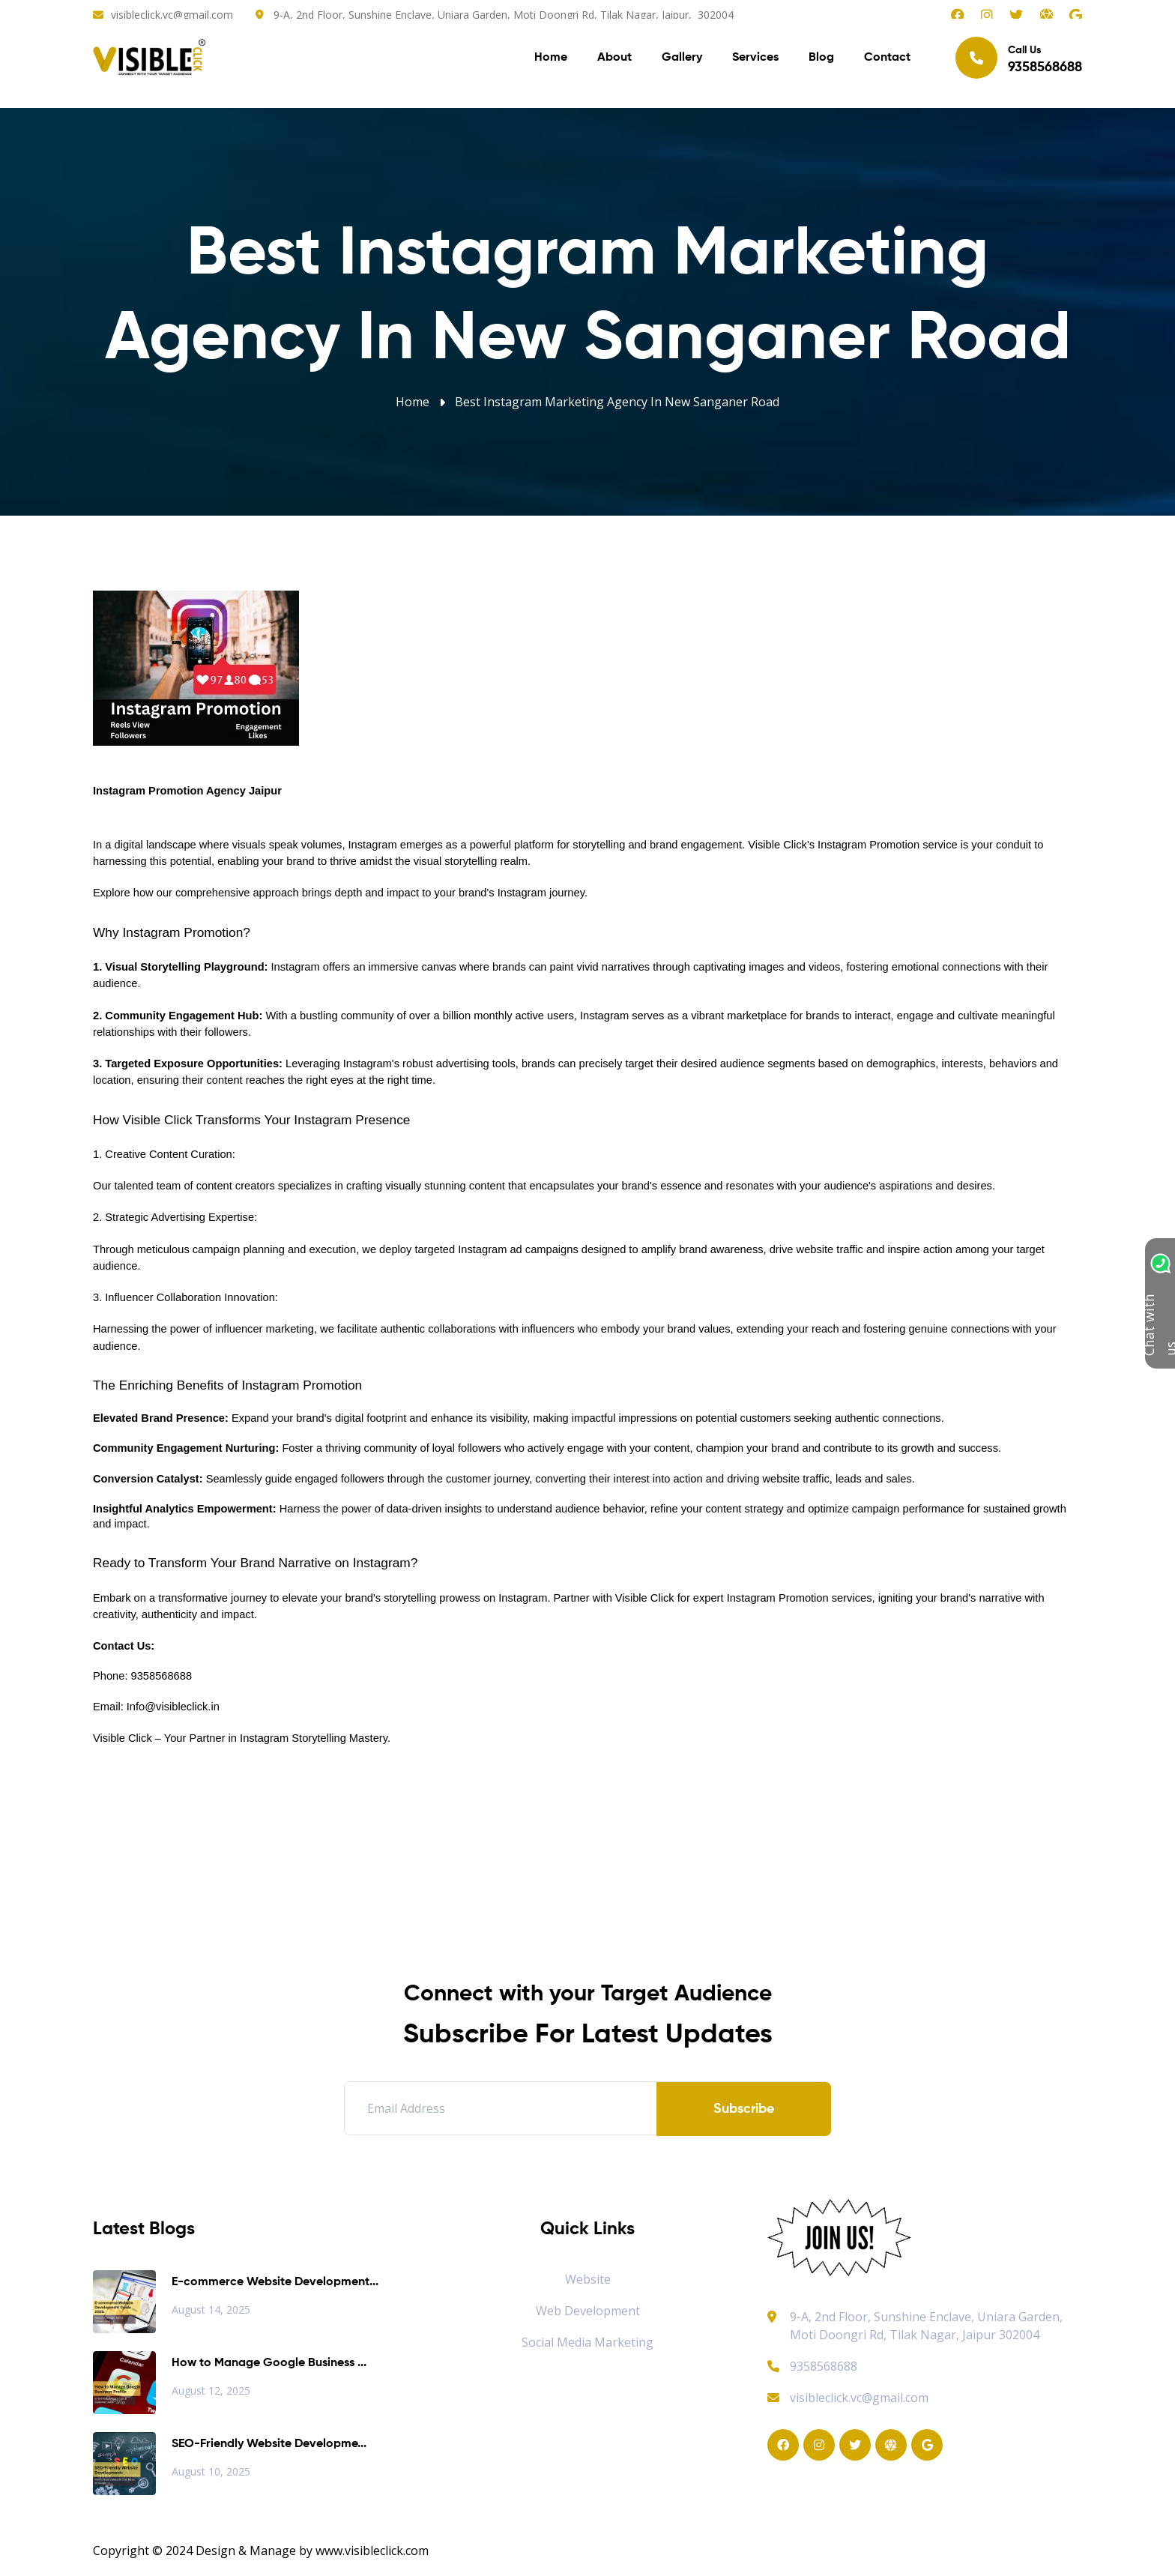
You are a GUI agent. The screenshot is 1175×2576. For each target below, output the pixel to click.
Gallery (682, 60)
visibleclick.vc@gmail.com (172, 14)
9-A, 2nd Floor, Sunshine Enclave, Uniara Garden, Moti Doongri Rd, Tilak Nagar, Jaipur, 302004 (504, 14)
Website (588, 2279)
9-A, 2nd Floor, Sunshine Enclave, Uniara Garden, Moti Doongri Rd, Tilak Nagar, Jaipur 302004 (926, 2325)
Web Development (588, 2310)
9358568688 (812, 2366)
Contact (887, 60)
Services (755, 60)
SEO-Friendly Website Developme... (269, 2444)
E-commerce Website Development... (275, 2282)
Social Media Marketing (587, 2342)
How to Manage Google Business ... (269, 2363)
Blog (821, 60)
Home (550, 60)
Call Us (1018, 60)
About (614, 60)
